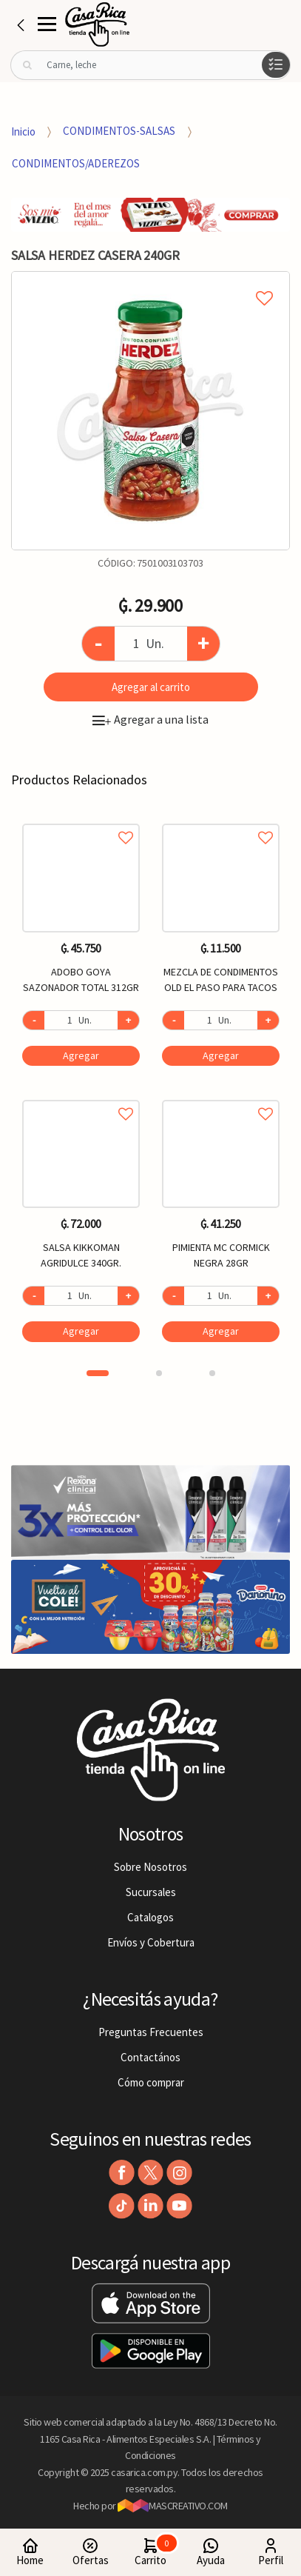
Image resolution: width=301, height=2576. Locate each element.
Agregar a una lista (150, 719)
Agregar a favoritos (81, 821)
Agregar (81, 1055)
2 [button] (159, 1373)
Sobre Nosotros (150, 1867)
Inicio (23, 131)
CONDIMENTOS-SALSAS (119, 131)
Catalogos (150, 1917)
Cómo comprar (151, 2082)
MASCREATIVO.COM (173, 2505)
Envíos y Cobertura (151, 1942)
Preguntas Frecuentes (150, 2032)
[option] (150, 411)
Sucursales (151, 1892)
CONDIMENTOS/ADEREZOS (76, 163)
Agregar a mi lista (150, 281)
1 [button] (97, 1373)
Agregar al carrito (151, 687)
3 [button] (212, 1373)
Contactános (150, 2057)
